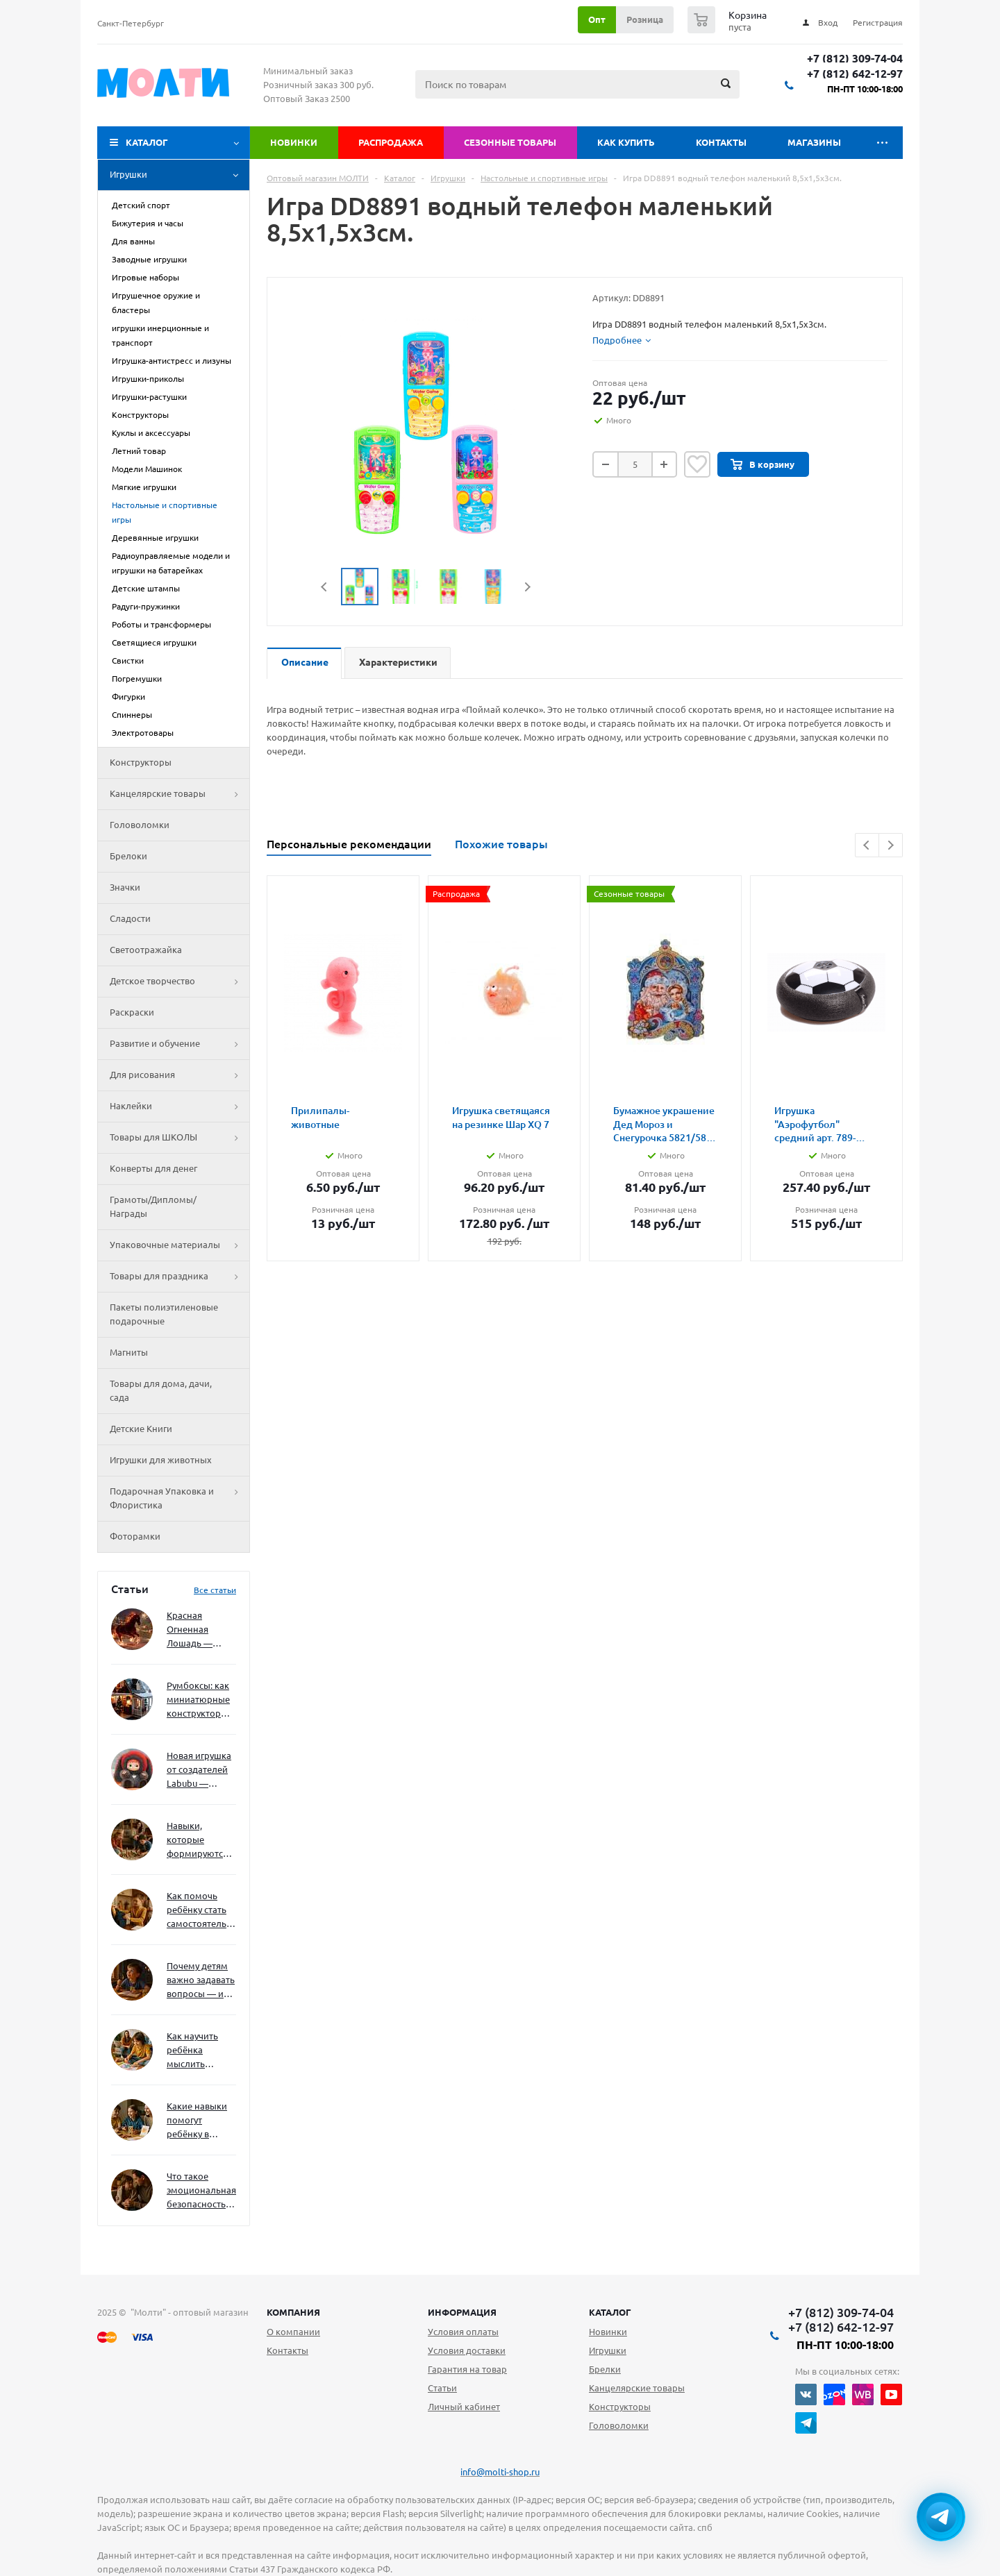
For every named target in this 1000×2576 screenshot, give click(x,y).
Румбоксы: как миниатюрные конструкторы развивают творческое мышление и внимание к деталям (198, 1700)
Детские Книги (141, 1428)
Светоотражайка (146, 949)
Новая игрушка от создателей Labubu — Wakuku (199, 1770)
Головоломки (139, 825)
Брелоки (128, 856)
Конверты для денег (153, 1168)
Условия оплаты (463, 2332)
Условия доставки (467, 2350)
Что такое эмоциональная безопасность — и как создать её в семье (201, 2191)
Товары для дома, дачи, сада (161, 1390)
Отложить (697, 464)
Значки (125, 887)
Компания (293, 2312)
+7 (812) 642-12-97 (855, 74)
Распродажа (390, 142)
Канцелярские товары (179, 794)
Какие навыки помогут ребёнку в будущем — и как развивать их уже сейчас (197, 2121)
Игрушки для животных (161, 1460)
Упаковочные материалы (179, 1245)
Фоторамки (135, 1536)
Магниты (129, 1352)
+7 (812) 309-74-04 (855, 58)
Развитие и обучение (179, 1044)
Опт (597, 19)
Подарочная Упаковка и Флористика (179, 1498)
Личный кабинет (464, 2406)
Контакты (721, 142)
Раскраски (132, 1012)
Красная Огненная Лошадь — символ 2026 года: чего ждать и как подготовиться (199, 1630)
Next (527, 587)
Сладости (130, 918)
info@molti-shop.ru (500, 2472)
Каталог (147, 142)
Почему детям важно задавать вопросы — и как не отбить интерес (201, 1981)
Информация (462, 2312)
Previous (325, 587)
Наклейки (179, 1106)
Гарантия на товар (467, 2369)
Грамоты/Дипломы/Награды (153, 1206)
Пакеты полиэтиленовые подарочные (164, 1314)
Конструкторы (141, 762)
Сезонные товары (510, 142)
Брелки (605, 2369)
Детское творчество (179, 981)
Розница (644, 19)
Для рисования (179, 1075)
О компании (293, 2332)
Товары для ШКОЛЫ (179, 1137)
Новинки (293, 142)
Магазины (814, 142)
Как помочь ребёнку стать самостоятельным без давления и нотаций (201, 1910)
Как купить (626, 142)
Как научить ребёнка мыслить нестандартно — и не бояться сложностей (199, 2051)
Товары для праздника (179, 1276)
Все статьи (215, 1589)
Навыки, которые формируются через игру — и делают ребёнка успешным (199, 1840)
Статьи (442, 2388)
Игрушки (179, 175)
